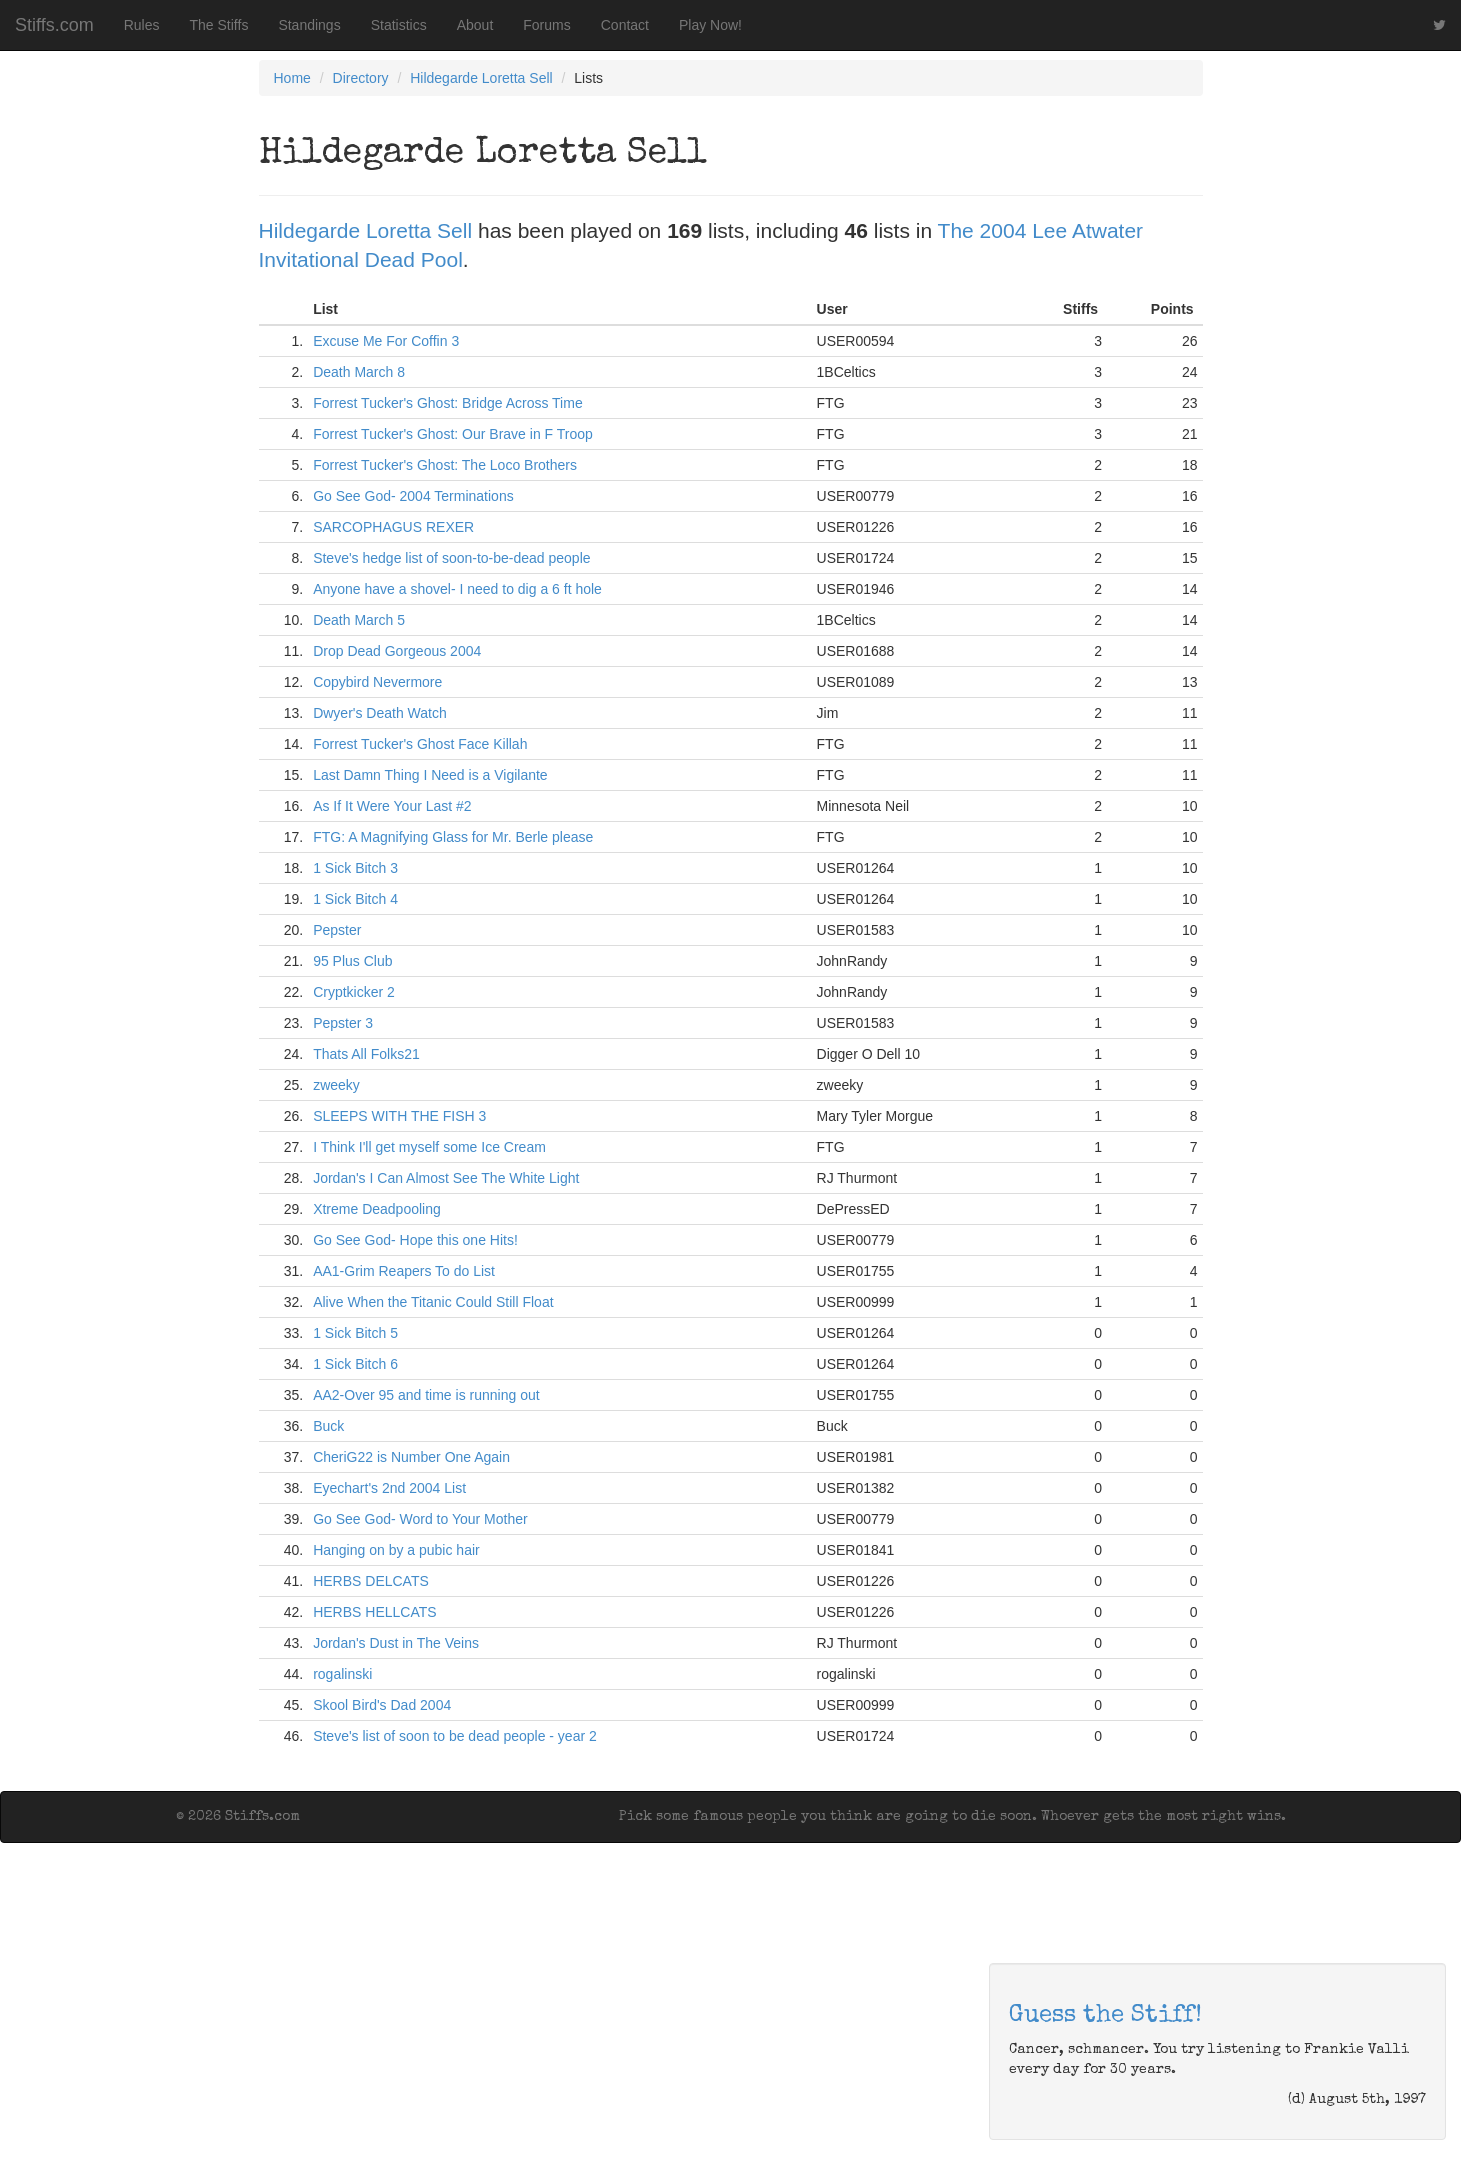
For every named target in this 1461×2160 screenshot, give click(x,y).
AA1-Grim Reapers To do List (404, 1271)
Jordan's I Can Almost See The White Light (446, 1178)
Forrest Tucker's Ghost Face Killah (420, 744)
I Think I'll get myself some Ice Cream (429, 1147)
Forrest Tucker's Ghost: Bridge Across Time (448, 403)
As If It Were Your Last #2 (392, 806)
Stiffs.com (54, 25)
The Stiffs (219, 25)
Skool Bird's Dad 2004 (382, 1705)
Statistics (399, 25)
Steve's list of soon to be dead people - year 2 (455, 1736)
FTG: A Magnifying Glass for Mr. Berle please (453, 837)
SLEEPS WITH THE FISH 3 (399, 1116)
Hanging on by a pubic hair (396, 1550)
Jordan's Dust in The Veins (396, 1643)
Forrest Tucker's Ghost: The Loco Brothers (445, 465)
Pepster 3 (343, 1023)
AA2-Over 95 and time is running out (426, 1395)
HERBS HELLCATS (374, 1612)
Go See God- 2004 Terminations (413, 496)
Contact (625, 25)
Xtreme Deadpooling (377, 1209)
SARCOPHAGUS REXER (393, 527)
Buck (328, 1426)
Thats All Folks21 (366, 1054)
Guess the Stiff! (1105, 2016)
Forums (546, 25)
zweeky (336, 1085)
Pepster (337, 930)
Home (292, 78)
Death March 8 (359, 372)
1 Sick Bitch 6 (355, 1364)
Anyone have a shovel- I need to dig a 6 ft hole (457, 589)
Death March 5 (359, 620)
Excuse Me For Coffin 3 (386, 341)
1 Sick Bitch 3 (355, 868)
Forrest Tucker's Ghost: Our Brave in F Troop (453, 434)
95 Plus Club (352, 961)
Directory (361, 78)
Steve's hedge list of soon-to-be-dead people (451, 558)
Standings (309, 25)
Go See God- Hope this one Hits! (415, 1240)
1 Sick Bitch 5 (355, 1333)
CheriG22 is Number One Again (411, 1457)
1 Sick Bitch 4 (355, 899)
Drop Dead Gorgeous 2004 (397, 651)
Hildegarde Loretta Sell (481, 78)
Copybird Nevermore (377, 682)
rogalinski (342, 1674)
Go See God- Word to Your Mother (420, 1519)
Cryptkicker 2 (354, 992)
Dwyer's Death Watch (380, 713)
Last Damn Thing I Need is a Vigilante (430, 775)
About (475, 25)
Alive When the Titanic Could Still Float (433, 1302)
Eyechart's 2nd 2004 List (389, 1488)
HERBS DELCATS (371, 1581)
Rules (142, 25)
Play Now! (710, 25)
